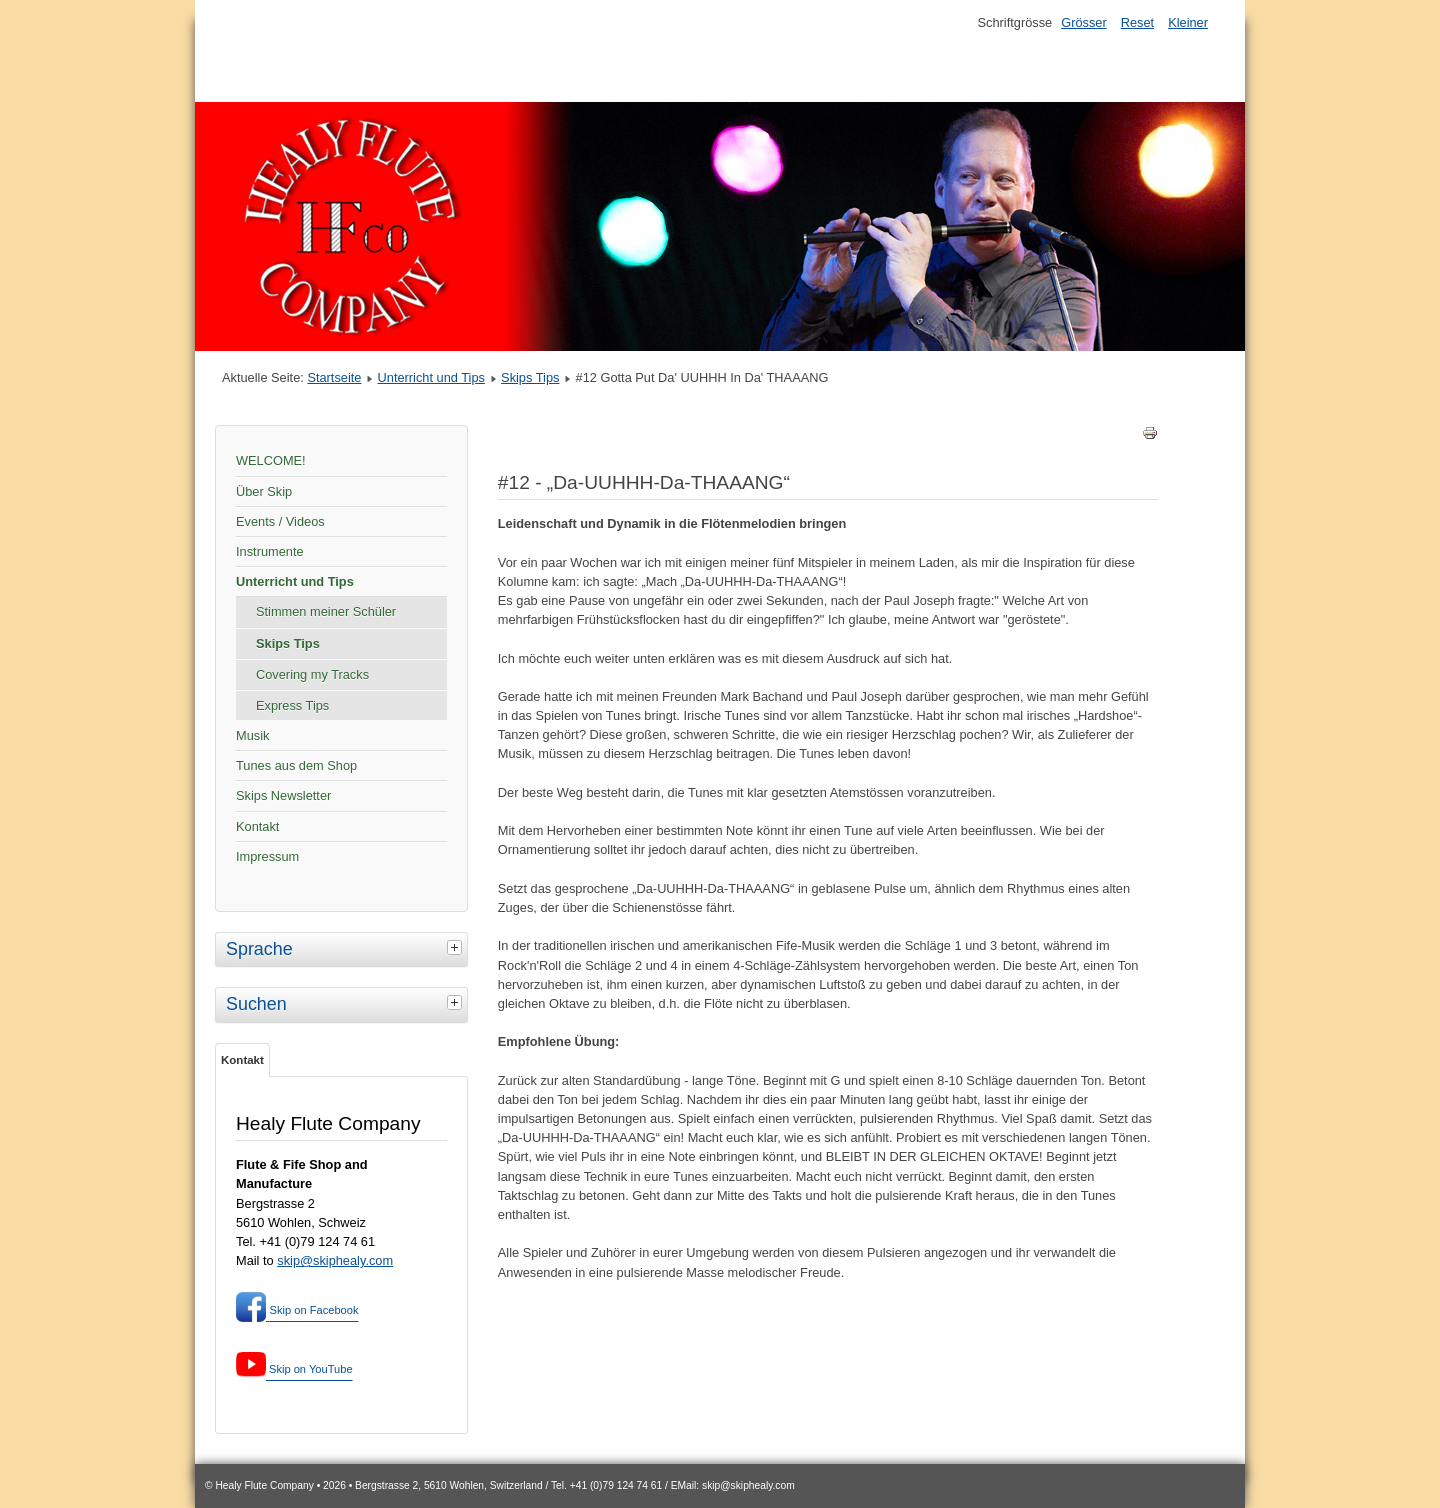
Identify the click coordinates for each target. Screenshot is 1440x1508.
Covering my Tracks (312, 674)
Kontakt (257, 826)
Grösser (1084, 22)
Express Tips (292, 705)
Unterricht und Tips (431, 377)
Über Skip (264, 491)
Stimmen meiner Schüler (326, 611)
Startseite (334, 377)
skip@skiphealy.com (335, 1260)
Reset (1137, 22)
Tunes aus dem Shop (296, 765)
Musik (252, 735)
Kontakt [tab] (242, 1060)
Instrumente (270, 551)
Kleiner (1188, 22)
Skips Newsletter (283, 795)
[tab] (457, 947)
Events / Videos (280, 521)
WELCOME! (271, 460)
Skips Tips (530, 377)
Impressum (267, 856)
